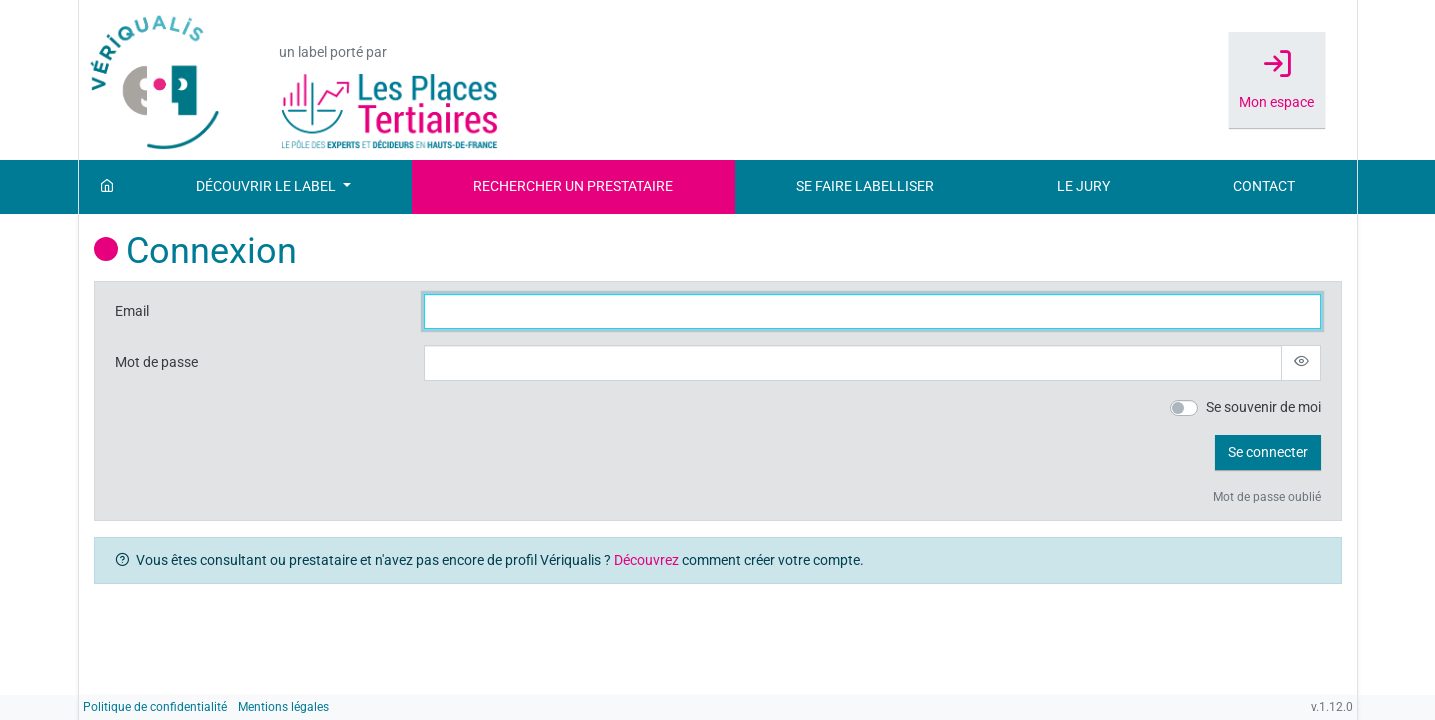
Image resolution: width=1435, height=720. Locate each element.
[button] (1268, 453)
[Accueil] (107, 187)
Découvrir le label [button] (267, 186)
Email (132, 311)
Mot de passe (156, 362)
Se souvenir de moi (1263, 407)
